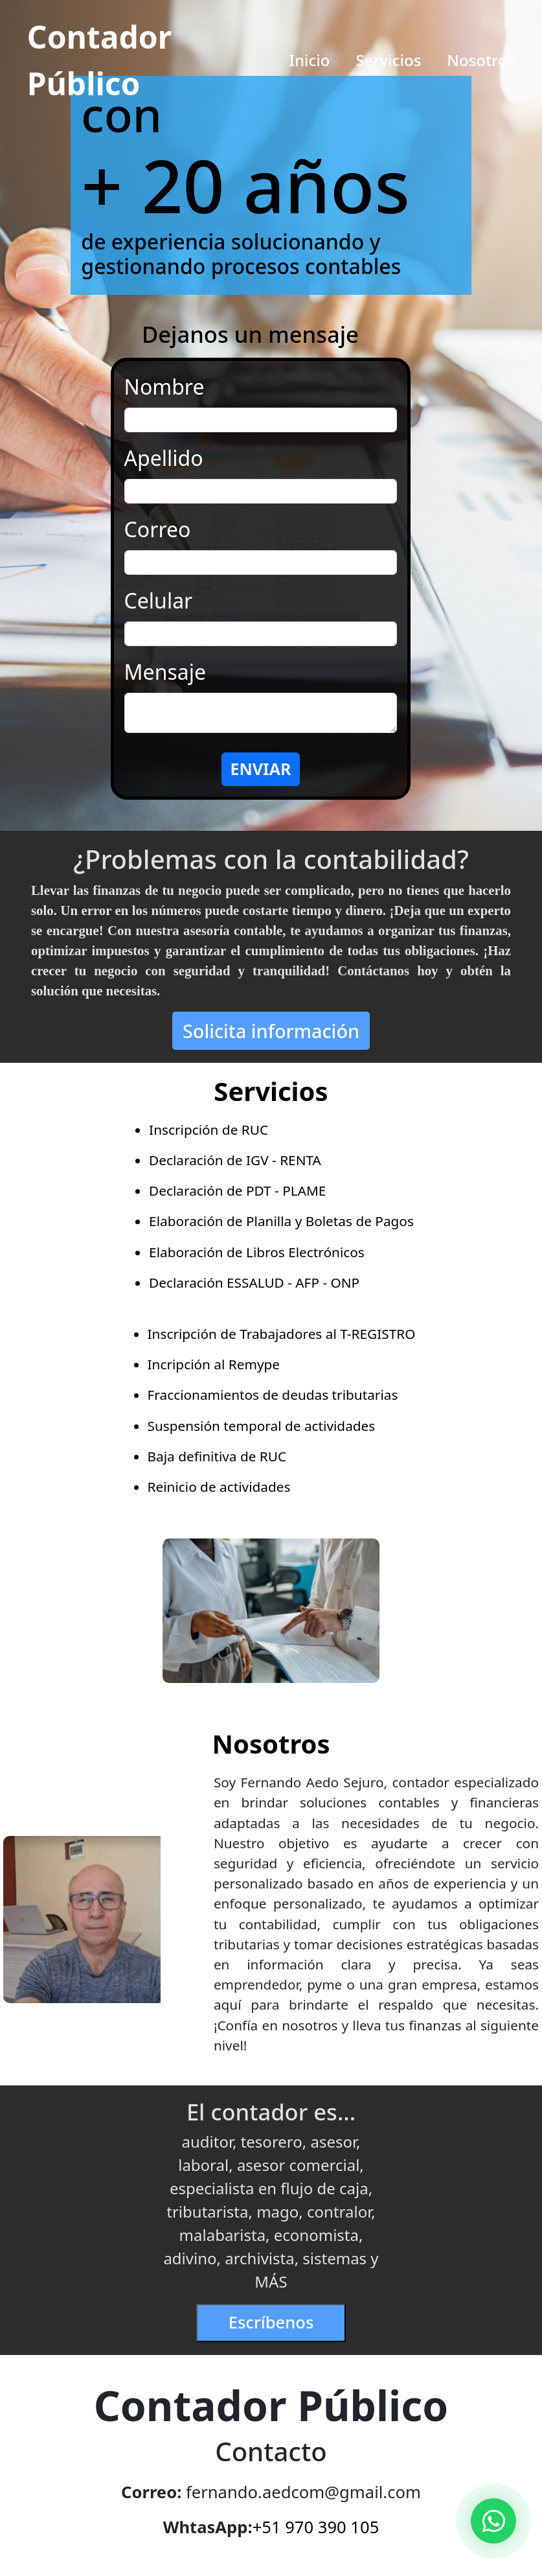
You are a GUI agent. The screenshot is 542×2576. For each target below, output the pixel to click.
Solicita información (271, 1030)
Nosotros (481, 60)
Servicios (388, 60)
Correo (157, 529)
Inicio (309, 60)
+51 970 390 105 (316, 2527)
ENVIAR (260, 769)
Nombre (164, 386)
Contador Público (99, 60)
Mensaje (165, 672)
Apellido (163, 458)
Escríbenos (271, 2322)
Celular (158, 600)
